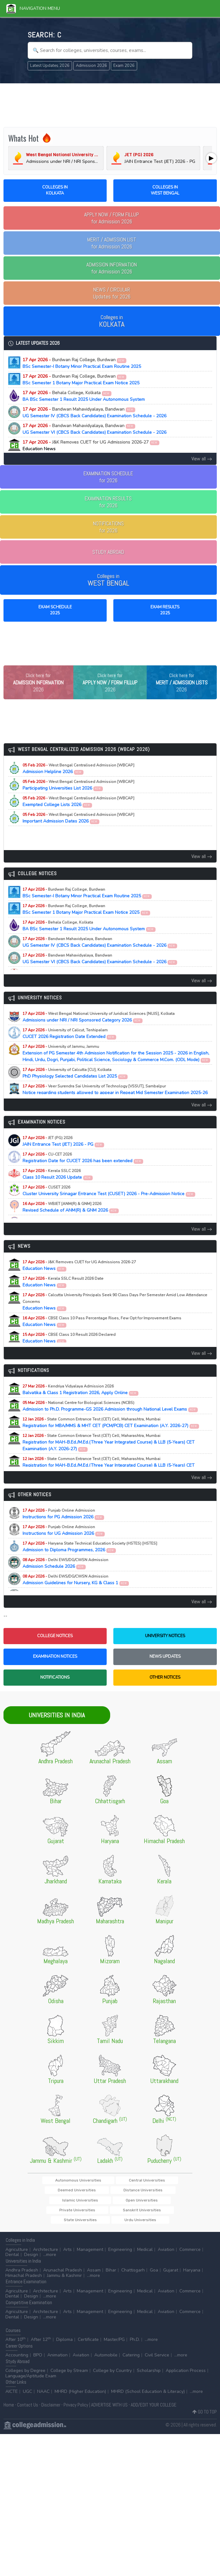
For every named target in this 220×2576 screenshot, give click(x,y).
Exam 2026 (124, 65)
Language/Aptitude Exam (30, 2381)
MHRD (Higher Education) (80, 2396)
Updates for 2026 (111, 293)
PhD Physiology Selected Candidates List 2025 (75, 1086)
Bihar (111, 2275)
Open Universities (155, 2203)
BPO (37, 2360)
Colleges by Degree (25, 2376)
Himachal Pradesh (23, 2281)
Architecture (45, 2255)
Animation (57, 2360)
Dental (12, 2260)
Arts (67, 2255)
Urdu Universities (110, 2224)
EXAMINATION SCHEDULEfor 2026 (108, 477)
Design (31, 2260)
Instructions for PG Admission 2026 (63, 1527)
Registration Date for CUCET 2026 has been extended (83, 1171)
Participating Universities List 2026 (78, 798)
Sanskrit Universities (112, 2214)
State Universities (155, 2214)
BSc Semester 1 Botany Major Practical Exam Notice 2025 (81, 379)
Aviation (166, 2255)
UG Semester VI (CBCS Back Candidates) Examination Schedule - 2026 (94, 429)
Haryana (191, 2275)
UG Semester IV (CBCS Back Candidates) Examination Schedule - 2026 (94, 412)
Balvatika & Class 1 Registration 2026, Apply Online (81, 1403)
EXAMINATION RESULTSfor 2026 (108, 502)
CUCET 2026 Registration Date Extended (70, 1047)
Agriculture (16, 2255)
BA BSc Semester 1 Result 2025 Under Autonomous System (84, 396)
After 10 (15, 2345)
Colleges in (111, 321)
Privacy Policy (75, 2410)
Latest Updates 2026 (50, 65)
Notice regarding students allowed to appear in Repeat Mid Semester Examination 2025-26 (115, 1106)
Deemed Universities (160, 2193)
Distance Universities (68, 2203)
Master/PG (114, 2345)
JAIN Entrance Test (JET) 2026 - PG (63, 1154)
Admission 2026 (91, 65)
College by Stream (69, 2376)
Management (90, 2255)
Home (8, 2410)
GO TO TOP (204, 2417)
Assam (94, 2275)
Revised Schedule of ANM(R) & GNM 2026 (71, 1220)
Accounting (16, 2360)
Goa (154, 2275)
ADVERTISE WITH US (109, 2410)
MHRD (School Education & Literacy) (148, 2396)
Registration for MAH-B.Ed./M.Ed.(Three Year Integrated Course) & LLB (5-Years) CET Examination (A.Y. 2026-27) (109, 1455)
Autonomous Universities (64, 2193)
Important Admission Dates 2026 (78, 831)
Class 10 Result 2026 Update (58, 1187)
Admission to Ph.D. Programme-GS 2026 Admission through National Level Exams (110, 1419)
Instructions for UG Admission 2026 (64, 1543)
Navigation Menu (33, 8)
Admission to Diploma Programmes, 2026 (90, 1560)
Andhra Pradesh (21, 2275)
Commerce (190, 2255)
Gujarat (170, 2275)
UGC (27, 2396)
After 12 (41, 2345)
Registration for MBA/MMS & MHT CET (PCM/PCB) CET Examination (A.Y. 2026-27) (111, 1436)
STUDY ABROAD (108, 551)
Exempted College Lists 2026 (78, 815)
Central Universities (114, 2193)
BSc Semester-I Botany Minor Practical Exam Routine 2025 (82, 363)
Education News (79, 1278)
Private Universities (66, 2214)
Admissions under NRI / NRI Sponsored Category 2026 (99, 1030)
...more (49, 2260)
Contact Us (27, 2410)
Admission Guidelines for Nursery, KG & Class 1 (76, 1593)
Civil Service (157, 2360)
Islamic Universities (113, 2203)
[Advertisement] (110, 104)
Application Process (186, 2376)
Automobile (105, 2360)
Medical (145, 2255)
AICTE (11, 2396)
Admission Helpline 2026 (78, 782)
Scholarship (149, 2376)
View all (201, 458)
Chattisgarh (133, 2275)
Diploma (64, 2345)
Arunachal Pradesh (62, 2275)
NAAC (43, 2396)
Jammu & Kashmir (64, 2281)
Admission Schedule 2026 (65, 1576)
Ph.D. (135, 2345)
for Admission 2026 (111, 218)
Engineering (120, 2255)
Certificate (88, 2345)
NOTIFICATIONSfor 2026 (108, 527)
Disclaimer (50, 2410)
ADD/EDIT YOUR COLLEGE (154, 2410)
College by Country (112, 2376)
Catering (131, 2360)
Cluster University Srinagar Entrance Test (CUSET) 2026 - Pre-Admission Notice (109, 1204)
